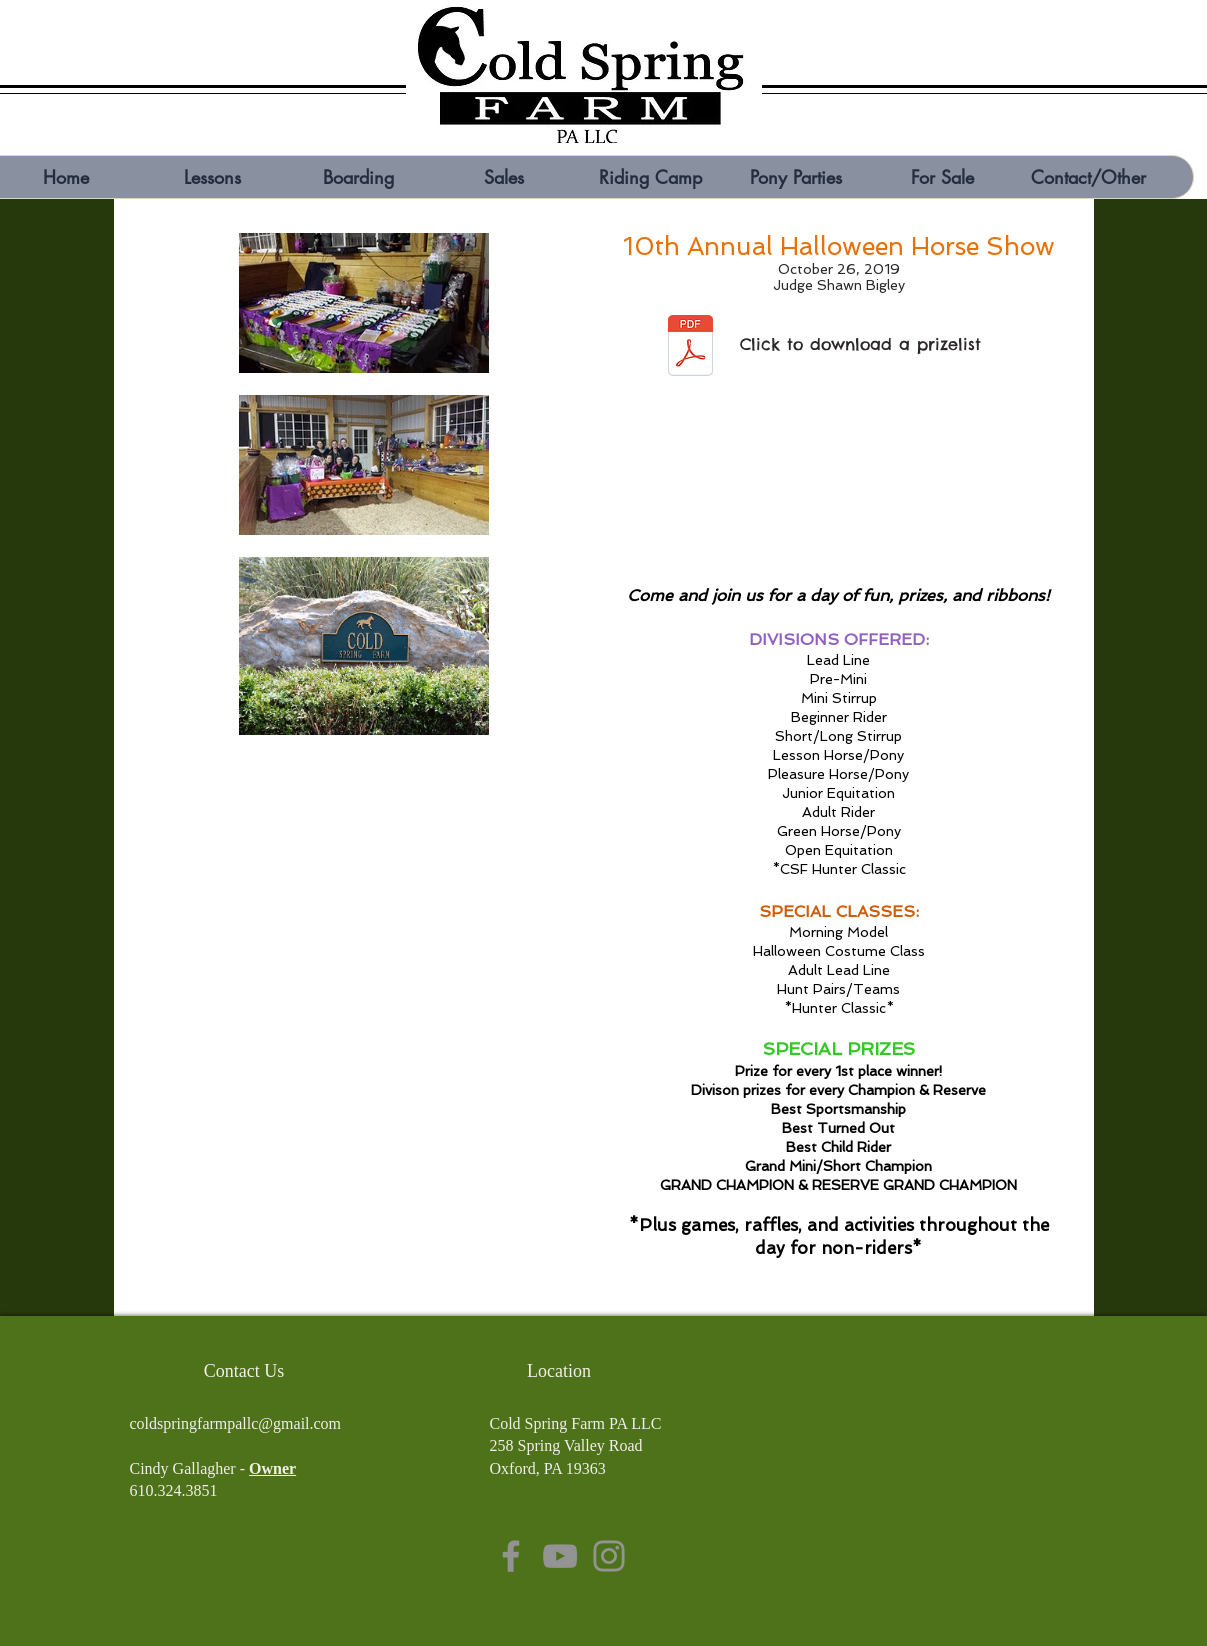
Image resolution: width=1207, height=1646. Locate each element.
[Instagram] (609, 1556)
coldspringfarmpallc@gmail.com (236, 1423)
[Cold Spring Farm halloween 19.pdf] (690, 348)
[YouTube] (560, 1556)
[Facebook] (511, 1556)
